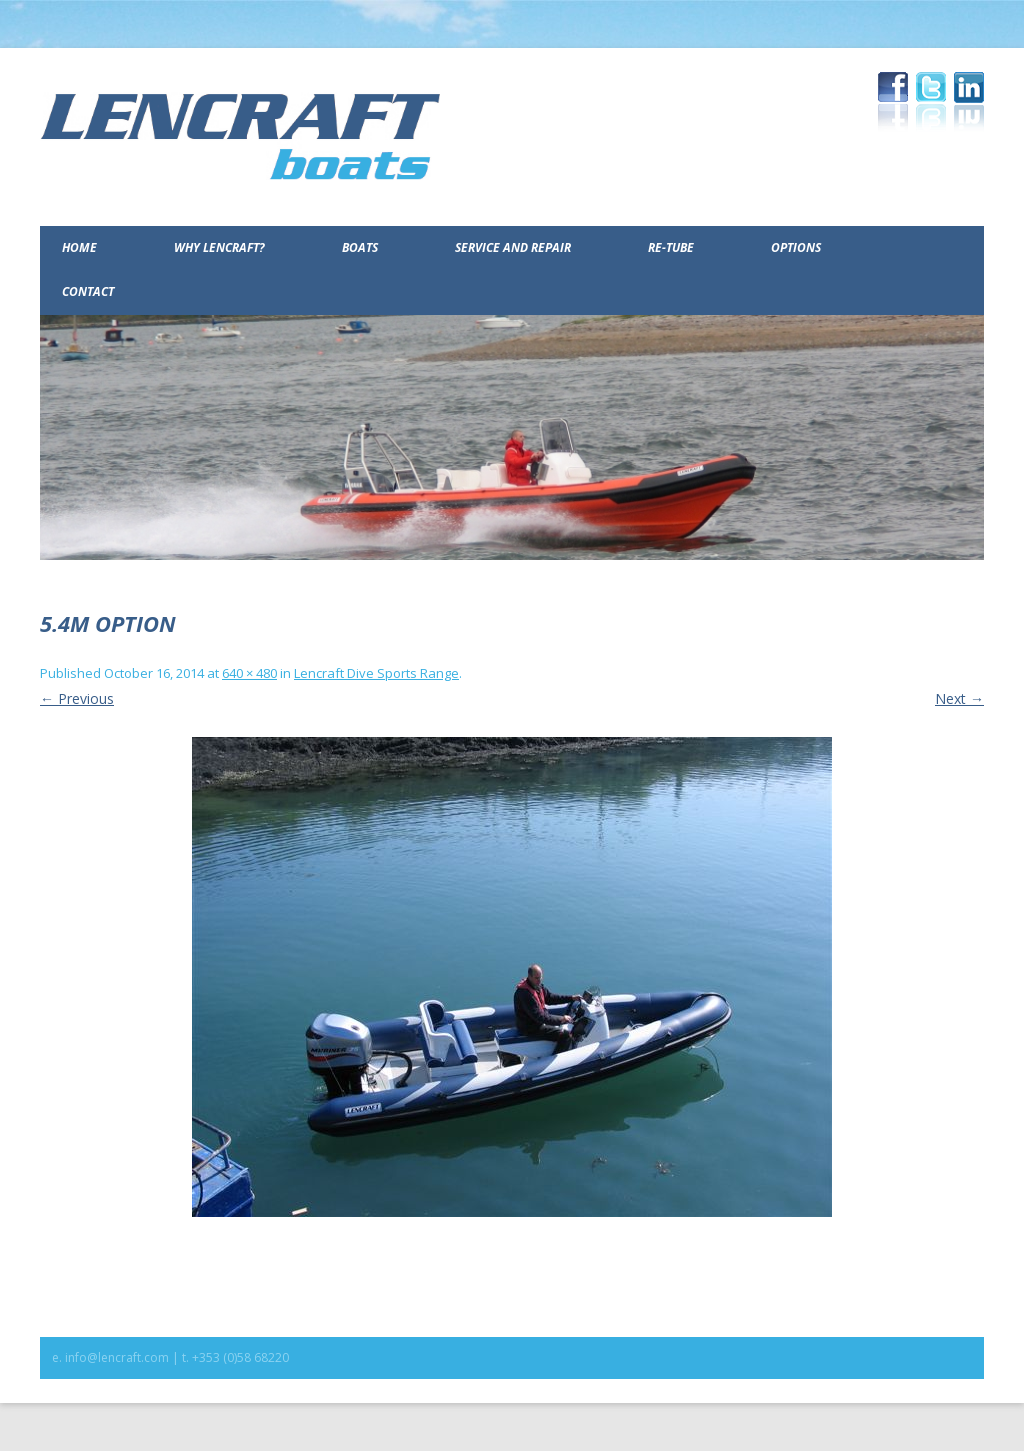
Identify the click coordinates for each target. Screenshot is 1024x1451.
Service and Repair (513, 247)
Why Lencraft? (219, 247)
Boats (360, 247)
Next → (959, 698)
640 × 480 (249, 673)
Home (79, 247)
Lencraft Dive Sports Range (376, 673)
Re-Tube (671, 247)
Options (796, 247)
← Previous (77, 698)
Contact (88, 291)
